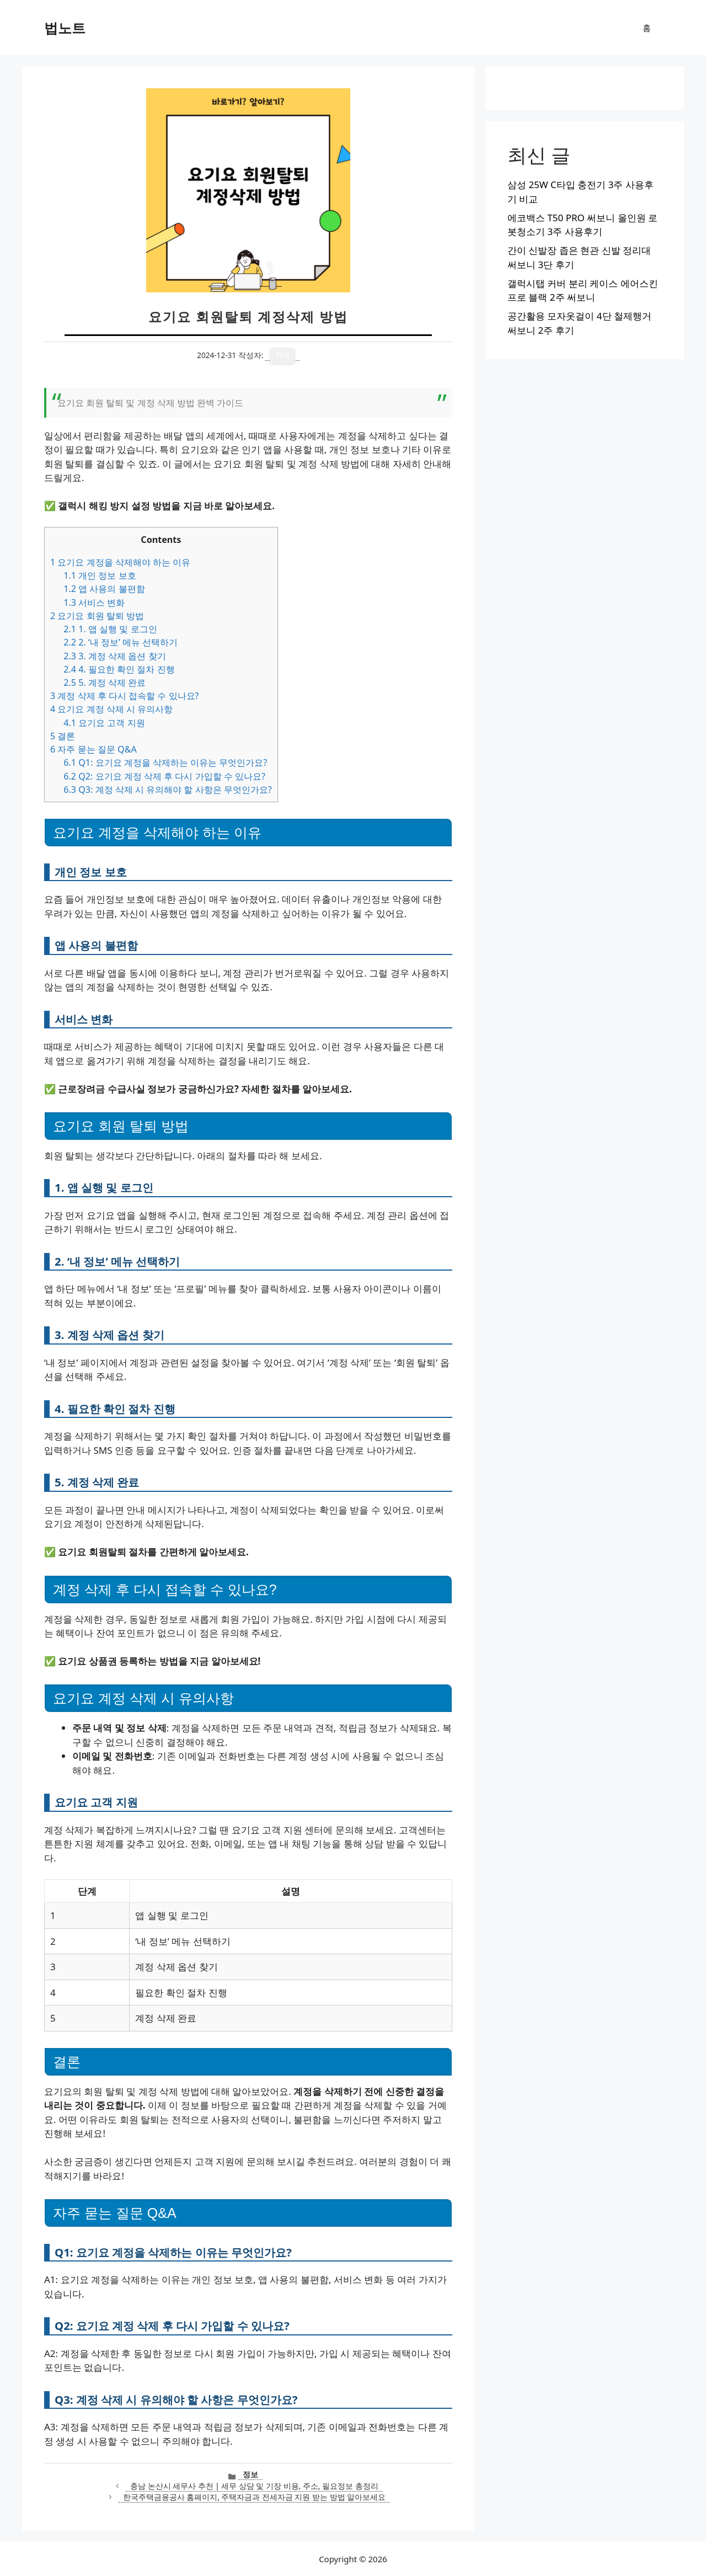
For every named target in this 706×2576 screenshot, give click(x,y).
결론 (62, 736)
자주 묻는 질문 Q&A (93, 749)
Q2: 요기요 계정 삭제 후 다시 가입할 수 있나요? (164, 776)
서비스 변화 (94, 602)
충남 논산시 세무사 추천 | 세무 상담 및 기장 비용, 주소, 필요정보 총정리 (254, 2486)
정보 (250, 2474)
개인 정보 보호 (99, 575)
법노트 (64, 27)
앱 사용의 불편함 (104, 589)
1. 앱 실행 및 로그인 (110, 629)
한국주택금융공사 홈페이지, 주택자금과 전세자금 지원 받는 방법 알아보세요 (254, 2497)
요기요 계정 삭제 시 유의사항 (111, 709)
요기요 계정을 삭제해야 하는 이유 (120, 562)
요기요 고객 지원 (104, 723)
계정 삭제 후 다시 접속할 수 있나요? (124, 696)
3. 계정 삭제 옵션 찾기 (114, 656)
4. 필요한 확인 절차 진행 (118, 669)
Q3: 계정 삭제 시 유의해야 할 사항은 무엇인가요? (167, 789)
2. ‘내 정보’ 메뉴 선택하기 (120, 642)
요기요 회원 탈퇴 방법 (97, 616)
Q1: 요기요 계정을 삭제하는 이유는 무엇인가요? (165, 762)
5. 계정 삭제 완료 (104, 682)
